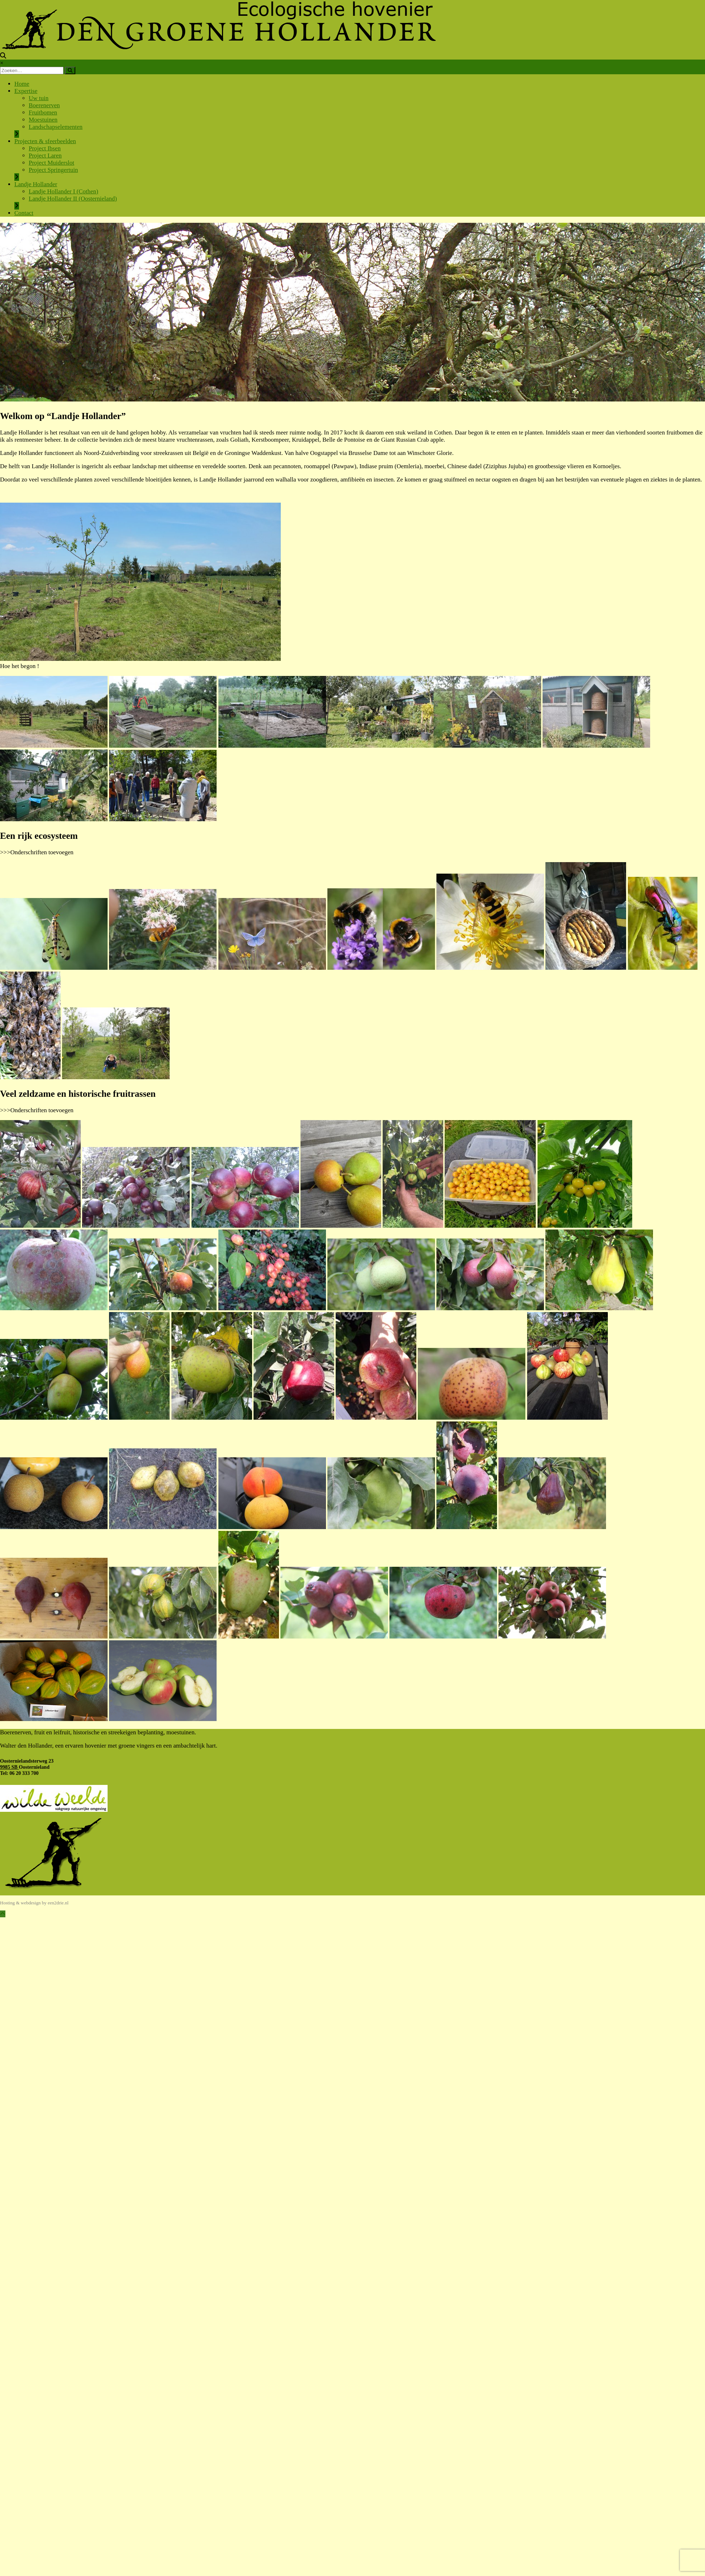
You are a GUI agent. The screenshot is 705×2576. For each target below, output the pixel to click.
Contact (23, 213)
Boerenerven (44, 105)
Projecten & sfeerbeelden (45, 141)
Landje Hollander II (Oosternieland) (73, 198)
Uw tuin (38, 98)
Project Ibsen (45, 148)
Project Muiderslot (51, 162)
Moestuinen (43, 119)
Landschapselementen (55, 126)
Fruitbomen (43, 112)
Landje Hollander (35, 184)
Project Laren (45, 155)
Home (21, 83)
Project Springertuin (53, 169)
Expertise (25, 91)
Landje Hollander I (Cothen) (63, 191)
